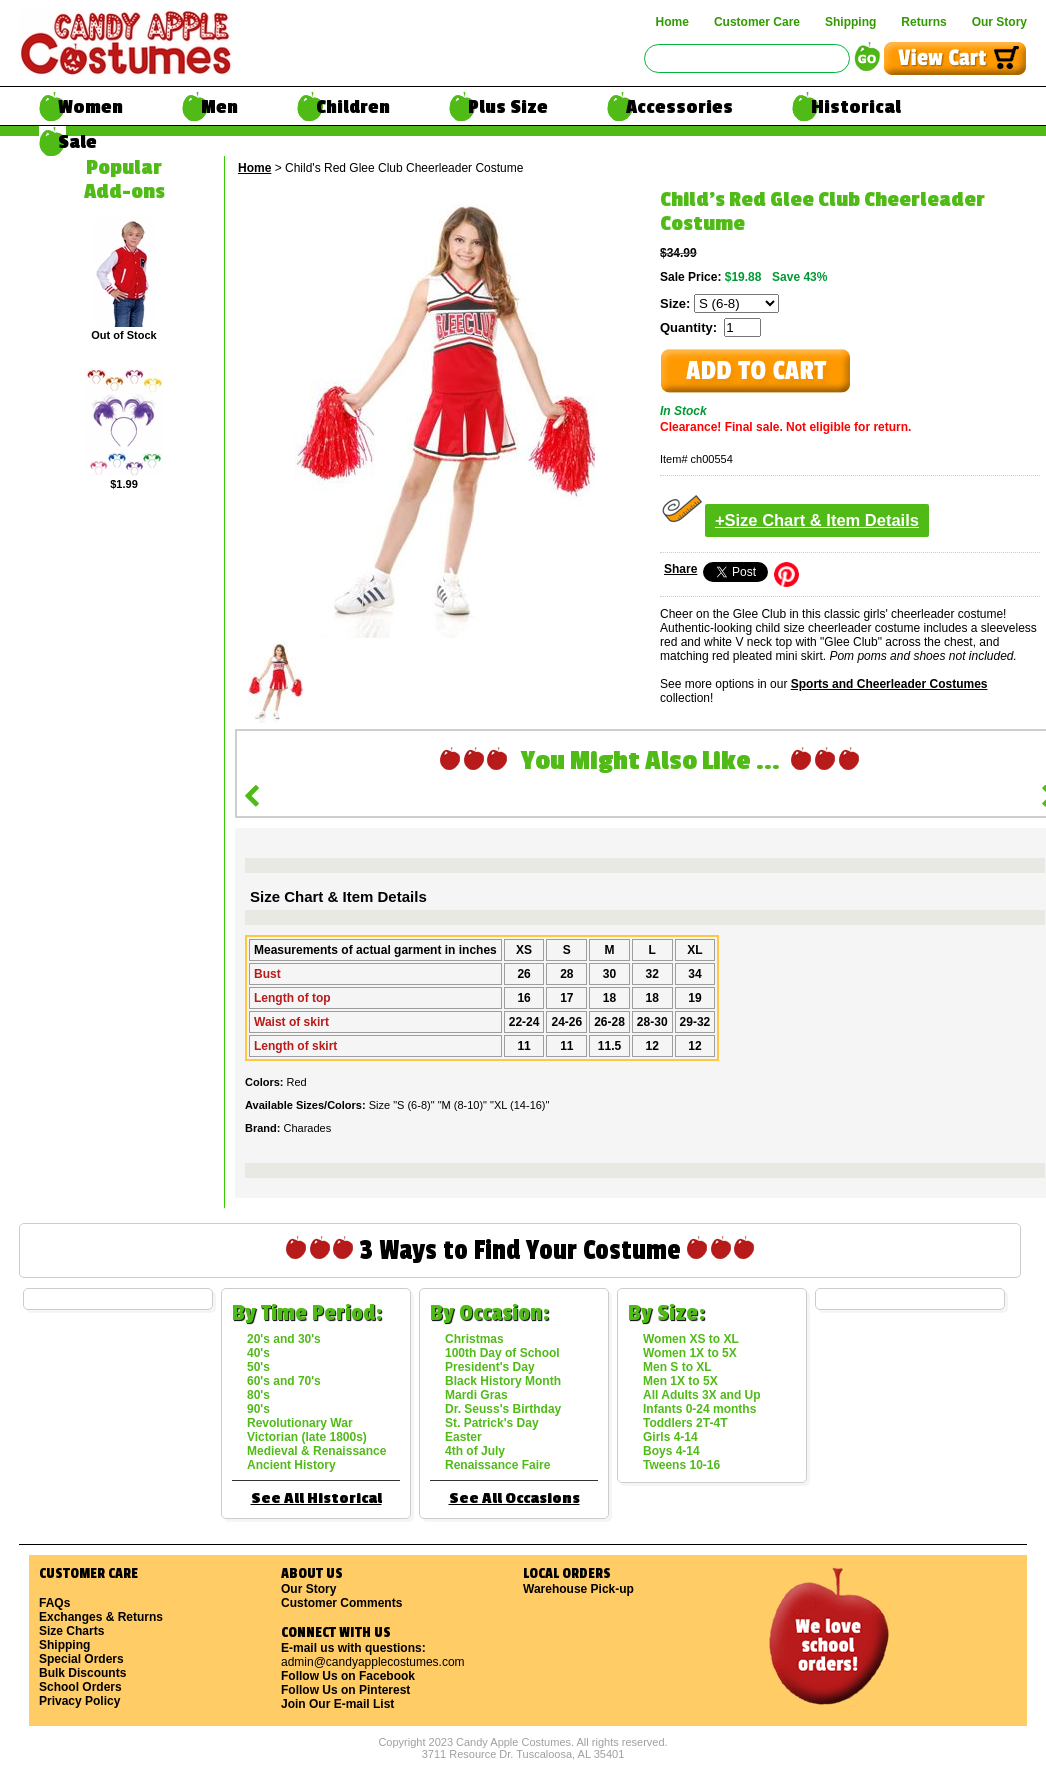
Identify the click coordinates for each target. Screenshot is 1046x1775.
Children (353, 107)
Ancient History (291, 1465)
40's (258, 1353)
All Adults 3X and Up (702, 1395)
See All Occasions (514, 1498)
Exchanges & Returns (101, 1617)
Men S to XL (677, 1367)
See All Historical (316, 1498)
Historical (856, 107)
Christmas (474, 1339)
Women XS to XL (691, 1339)
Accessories (679, 107)
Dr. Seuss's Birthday (503, 1409)
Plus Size (508, 107)
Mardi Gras (476, 1395)
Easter (463, 1437)
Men (219, 107)
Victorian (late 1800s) (307, 1437)
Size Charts (71, 1631)
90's (258, 1409)
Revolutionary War (300, 1423)
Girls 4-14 (670, 1437)
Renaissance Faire (497, 1465)
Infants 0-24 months (699, 1409)
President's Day (490, 1367)
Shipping (850, 22)
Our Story (999, 22)
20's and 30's (284, 1339)
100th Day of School (502, 1353)
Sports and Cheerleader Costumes (889, 684)
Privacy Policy (79, 1701)
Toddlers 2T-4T (685, 1423)
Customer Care (757, 22)
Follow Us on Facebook (348, 1676)
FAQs (54, 1603)
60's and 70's (284, 1381)
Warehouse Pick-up (578, 1589)
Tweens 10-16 (681, 1465)
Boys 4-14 (671, 1451)
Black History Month (503, 1381)
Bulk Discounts (82, 1673)
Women (90, 107)
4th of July (475, 1451)
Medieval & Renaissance (316, 1451)
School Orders (80, 1687)
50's (258, 1367)
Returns (923, 22)
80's (258, 1395)
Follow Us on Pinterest (345, 1690)
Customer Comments (341, 1603)
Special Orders (81, 1659)
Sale (77, 142)
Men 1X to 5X (680, 1381)
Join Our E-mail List (337, 1704)
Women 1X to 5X (690, 1353)
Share (680, 569)
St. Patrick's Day (492, 1423)
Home (672, 22)
